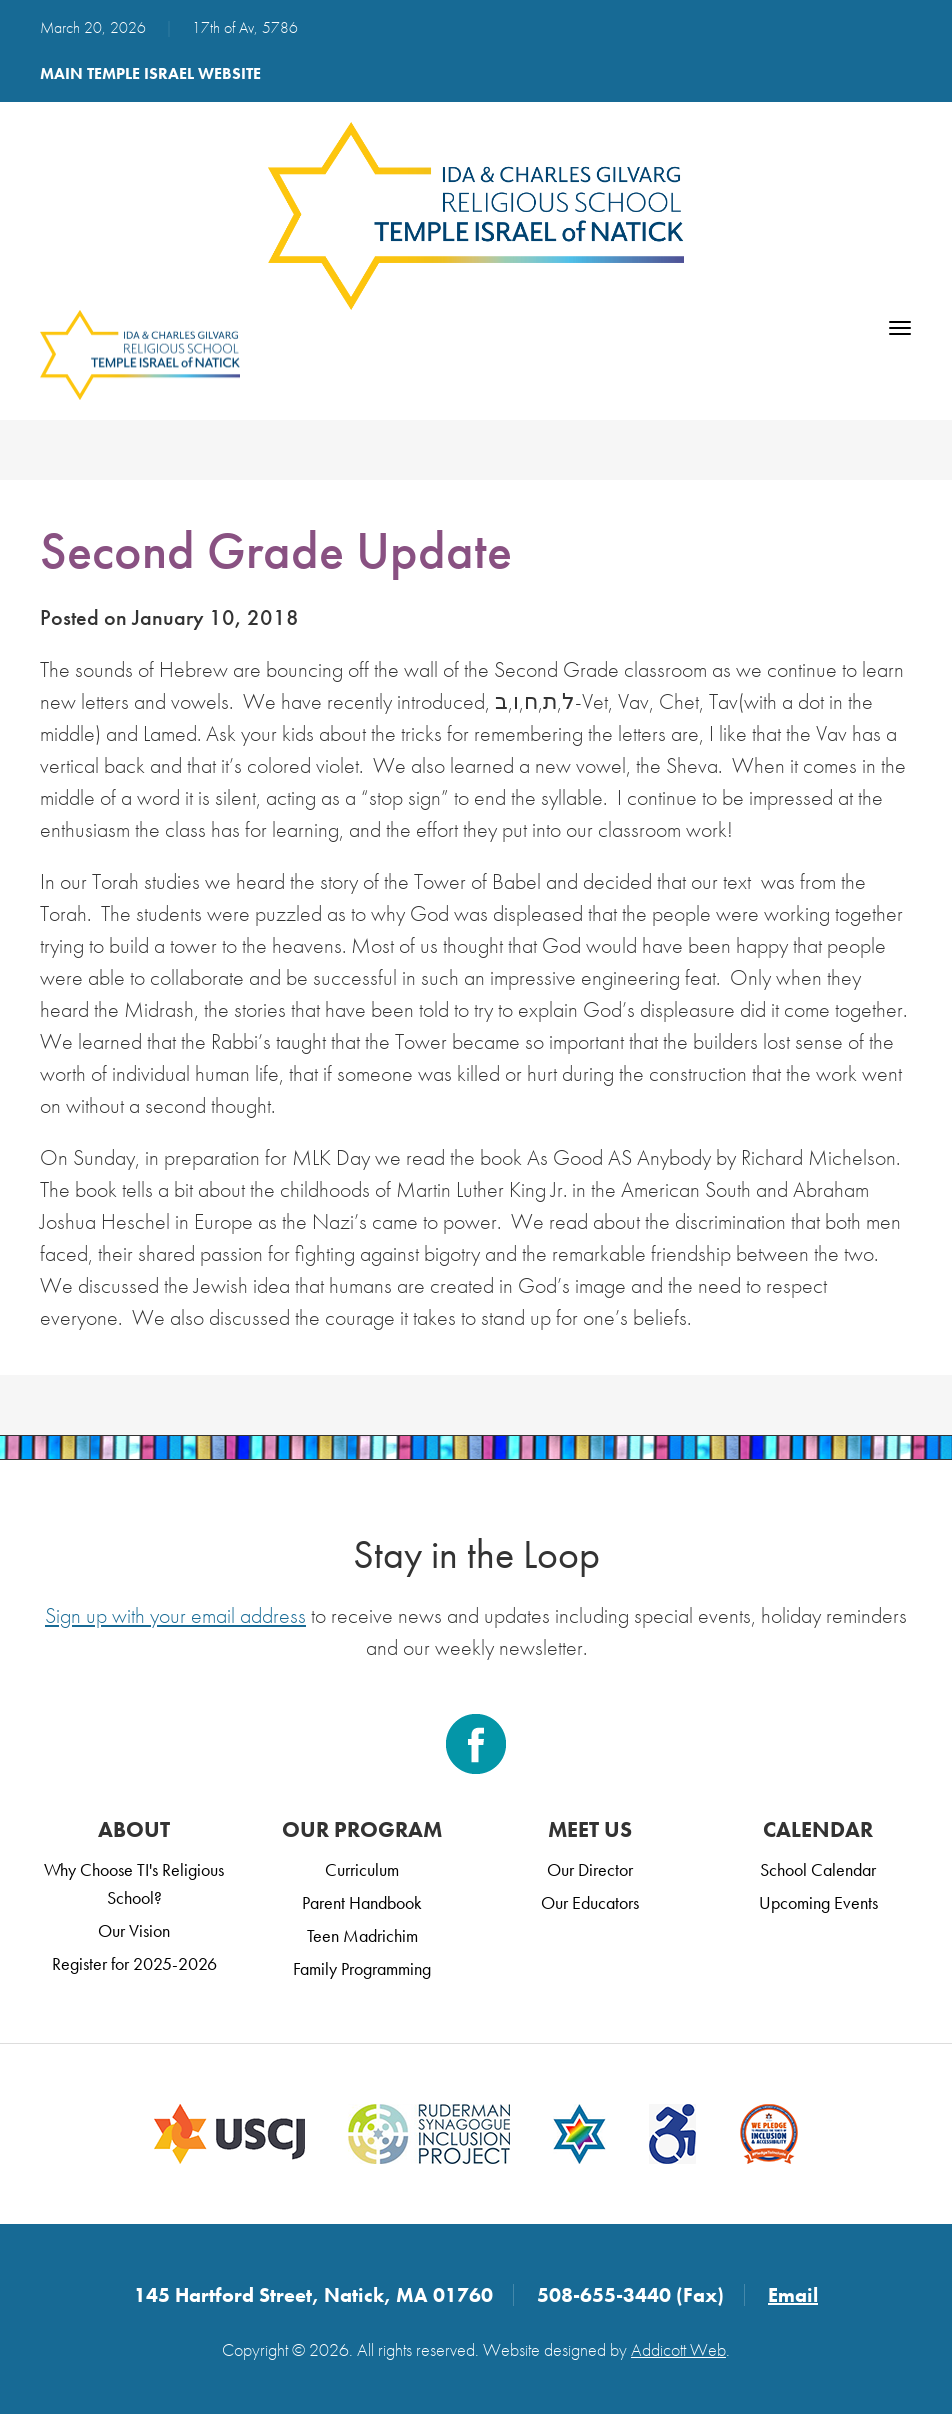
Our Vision (134, 1930)
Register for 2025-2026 (134, 1963)
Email (793, 2295)
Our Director (590, 1869)
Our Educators (590, 1902)
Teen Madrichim (362, 1935)
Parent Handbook (362, 1902)
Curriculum (362, 1869)
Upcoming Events (818, 1902)
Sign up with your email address (175, 1615)
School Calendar (818, 1869)
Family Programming (362, 1968)
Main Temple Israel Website (150, 73)
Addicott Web (678, 2349)
